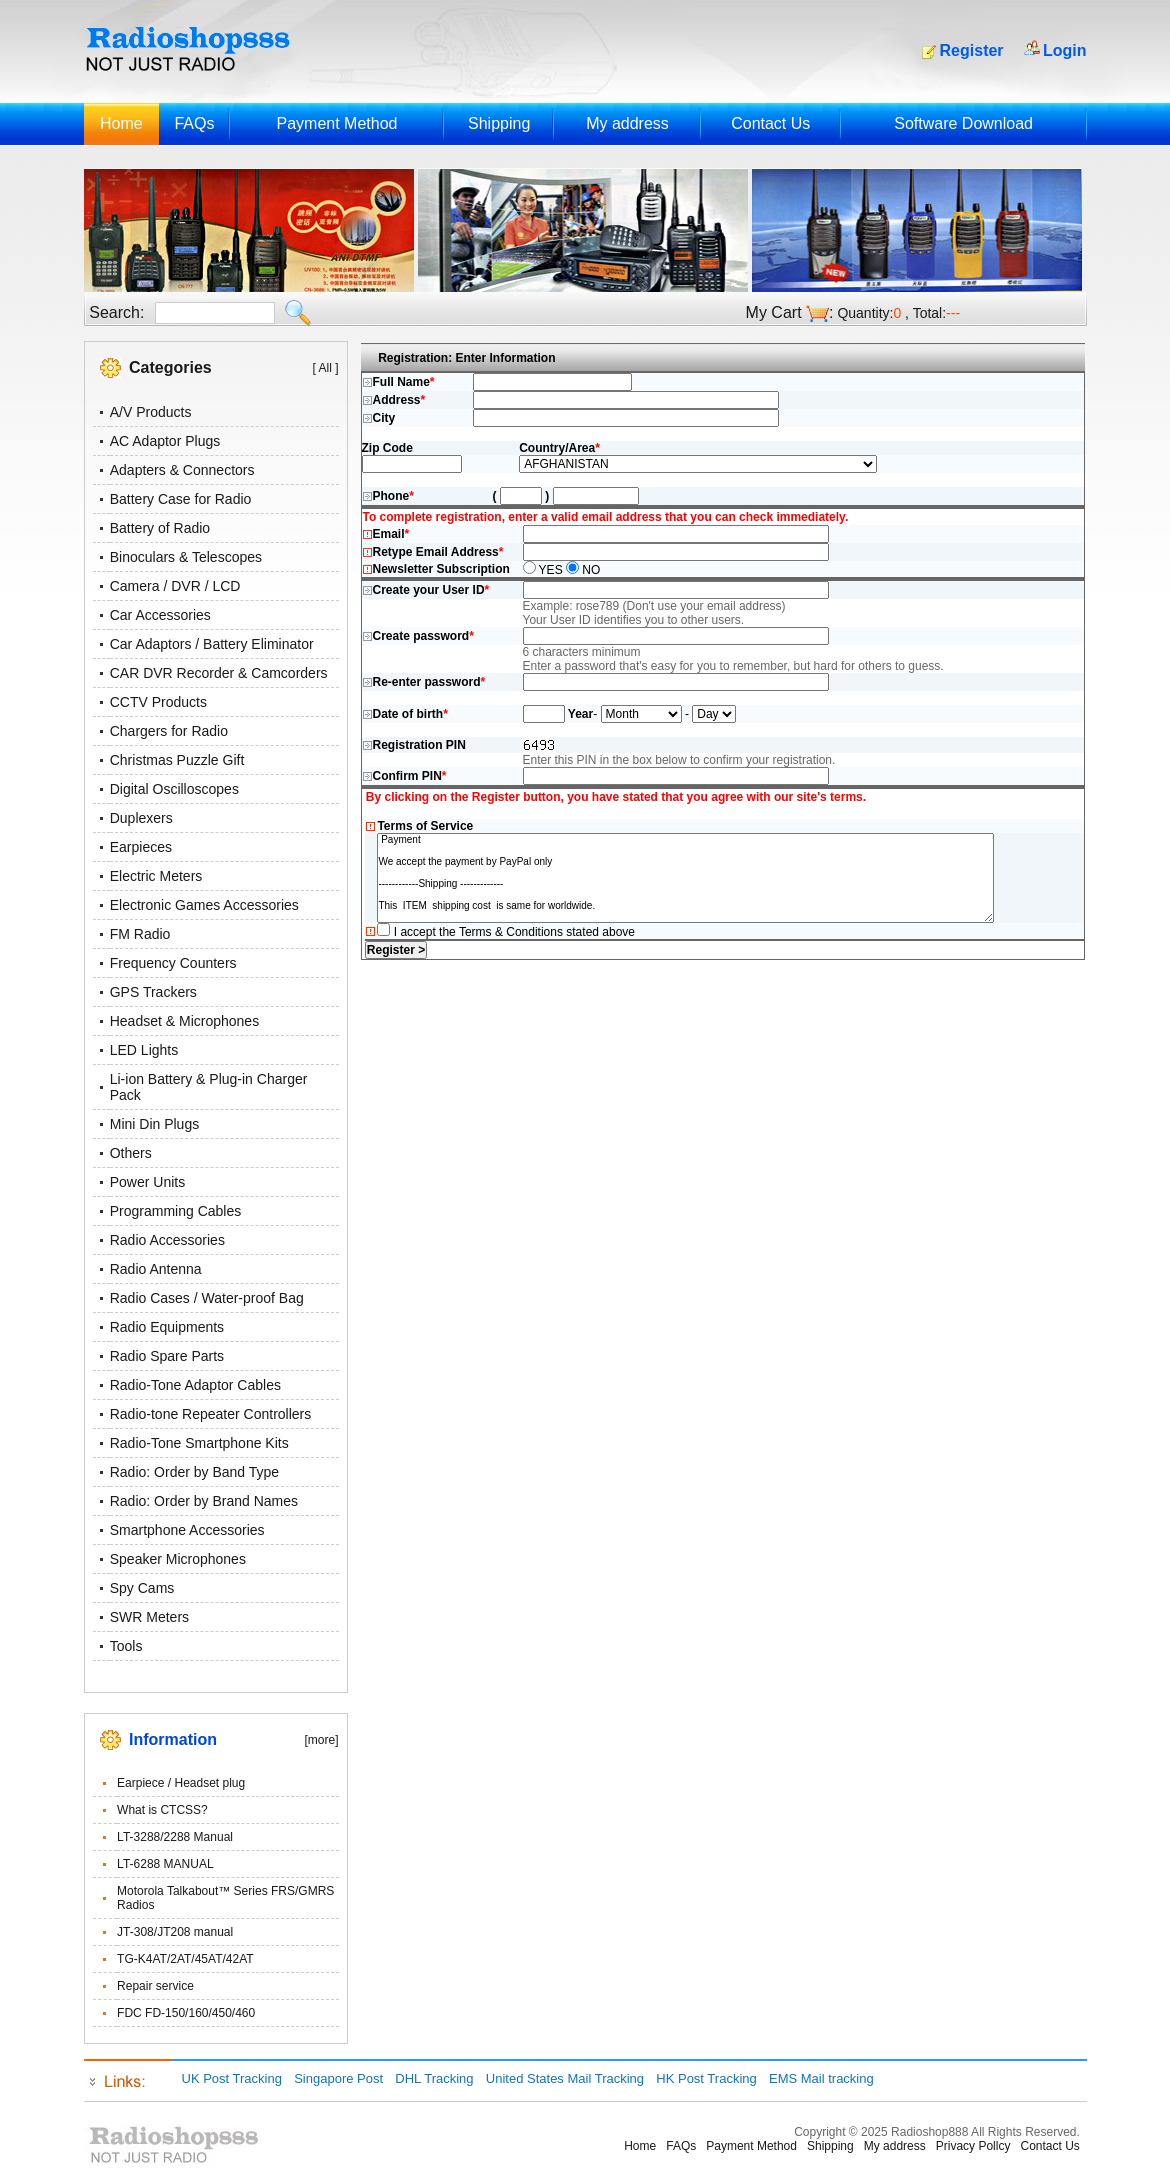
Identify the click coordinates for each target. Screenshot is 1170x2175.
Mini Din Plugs (154, 1124)
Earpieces (141, 847)
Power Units (147, 1182)
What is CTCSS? (162, 1810)
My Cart (774, 312)
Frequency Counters (173, 963)
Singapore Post (338, 2078)
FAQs (194, 123)
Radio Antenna (156, 1269)
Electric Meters (156, 876)
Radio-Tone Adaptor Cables (195, 1385)
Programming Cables (176, 1211)
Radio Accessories (167, 1240)
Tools (126, 1646)
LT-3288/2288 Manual (175, 1837)
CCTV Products (158, 702)
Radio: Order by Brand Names (204, 1501)
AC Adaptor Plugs (165, 441)
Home (121, 123)
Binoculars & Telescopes (186, 557)
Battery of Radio (160, 528)
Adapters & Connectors (182, 470)
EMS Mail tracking (821, 2078)
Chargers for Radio (169, 731)
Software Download (963, 123)
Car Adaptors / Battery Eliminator (212, 644)
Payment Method (336, 123)
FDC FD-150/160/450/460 (186, 2013)
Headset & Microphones (184, 1021)
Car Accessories (160, 615)
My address (627, 123)
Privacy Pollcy (973, 2146)
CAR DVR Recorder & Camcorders (219, 673)
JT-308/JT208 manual (175, 1932)
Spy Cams (142, 1588)
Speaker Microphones (178, 1559)
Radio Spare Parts (167, 1356)
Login (1065, 50)
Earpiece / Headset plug (181, 1783)
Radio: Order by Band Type (194, 1472)
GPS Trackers (153, 992)
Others (131, 1153)
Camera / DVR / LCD (175, 586)
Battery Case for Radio (181, 499)
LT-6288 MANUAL (165, 1864)
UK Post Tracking (232, 2078)
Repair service (155, 1986)
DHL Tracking (434, 2078)
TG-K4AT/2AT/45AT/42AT (185, 1959)
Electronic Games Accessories (204, 905)
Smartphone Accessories (187, 1530)
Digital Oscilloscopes (174, 789)
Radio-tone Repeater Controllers (211, 1414)
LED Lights (144, 1050)
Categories (170, 367)
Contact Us (770, 123)
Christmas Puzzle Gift (177, 760)
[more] (321, 1740)
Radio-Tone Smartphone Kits (199, 1443)
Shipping (499, 123)
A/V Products (151, 412)
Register (972, 50)
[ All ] (325, 368)
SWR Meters (149, 1617)
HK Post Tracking (706, 2078)
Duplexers (141, 818)
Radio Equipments (167, 1327)
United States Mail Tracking (565, 2078)
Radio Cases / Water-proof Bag (207, 1298)
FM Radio (140, 934)
